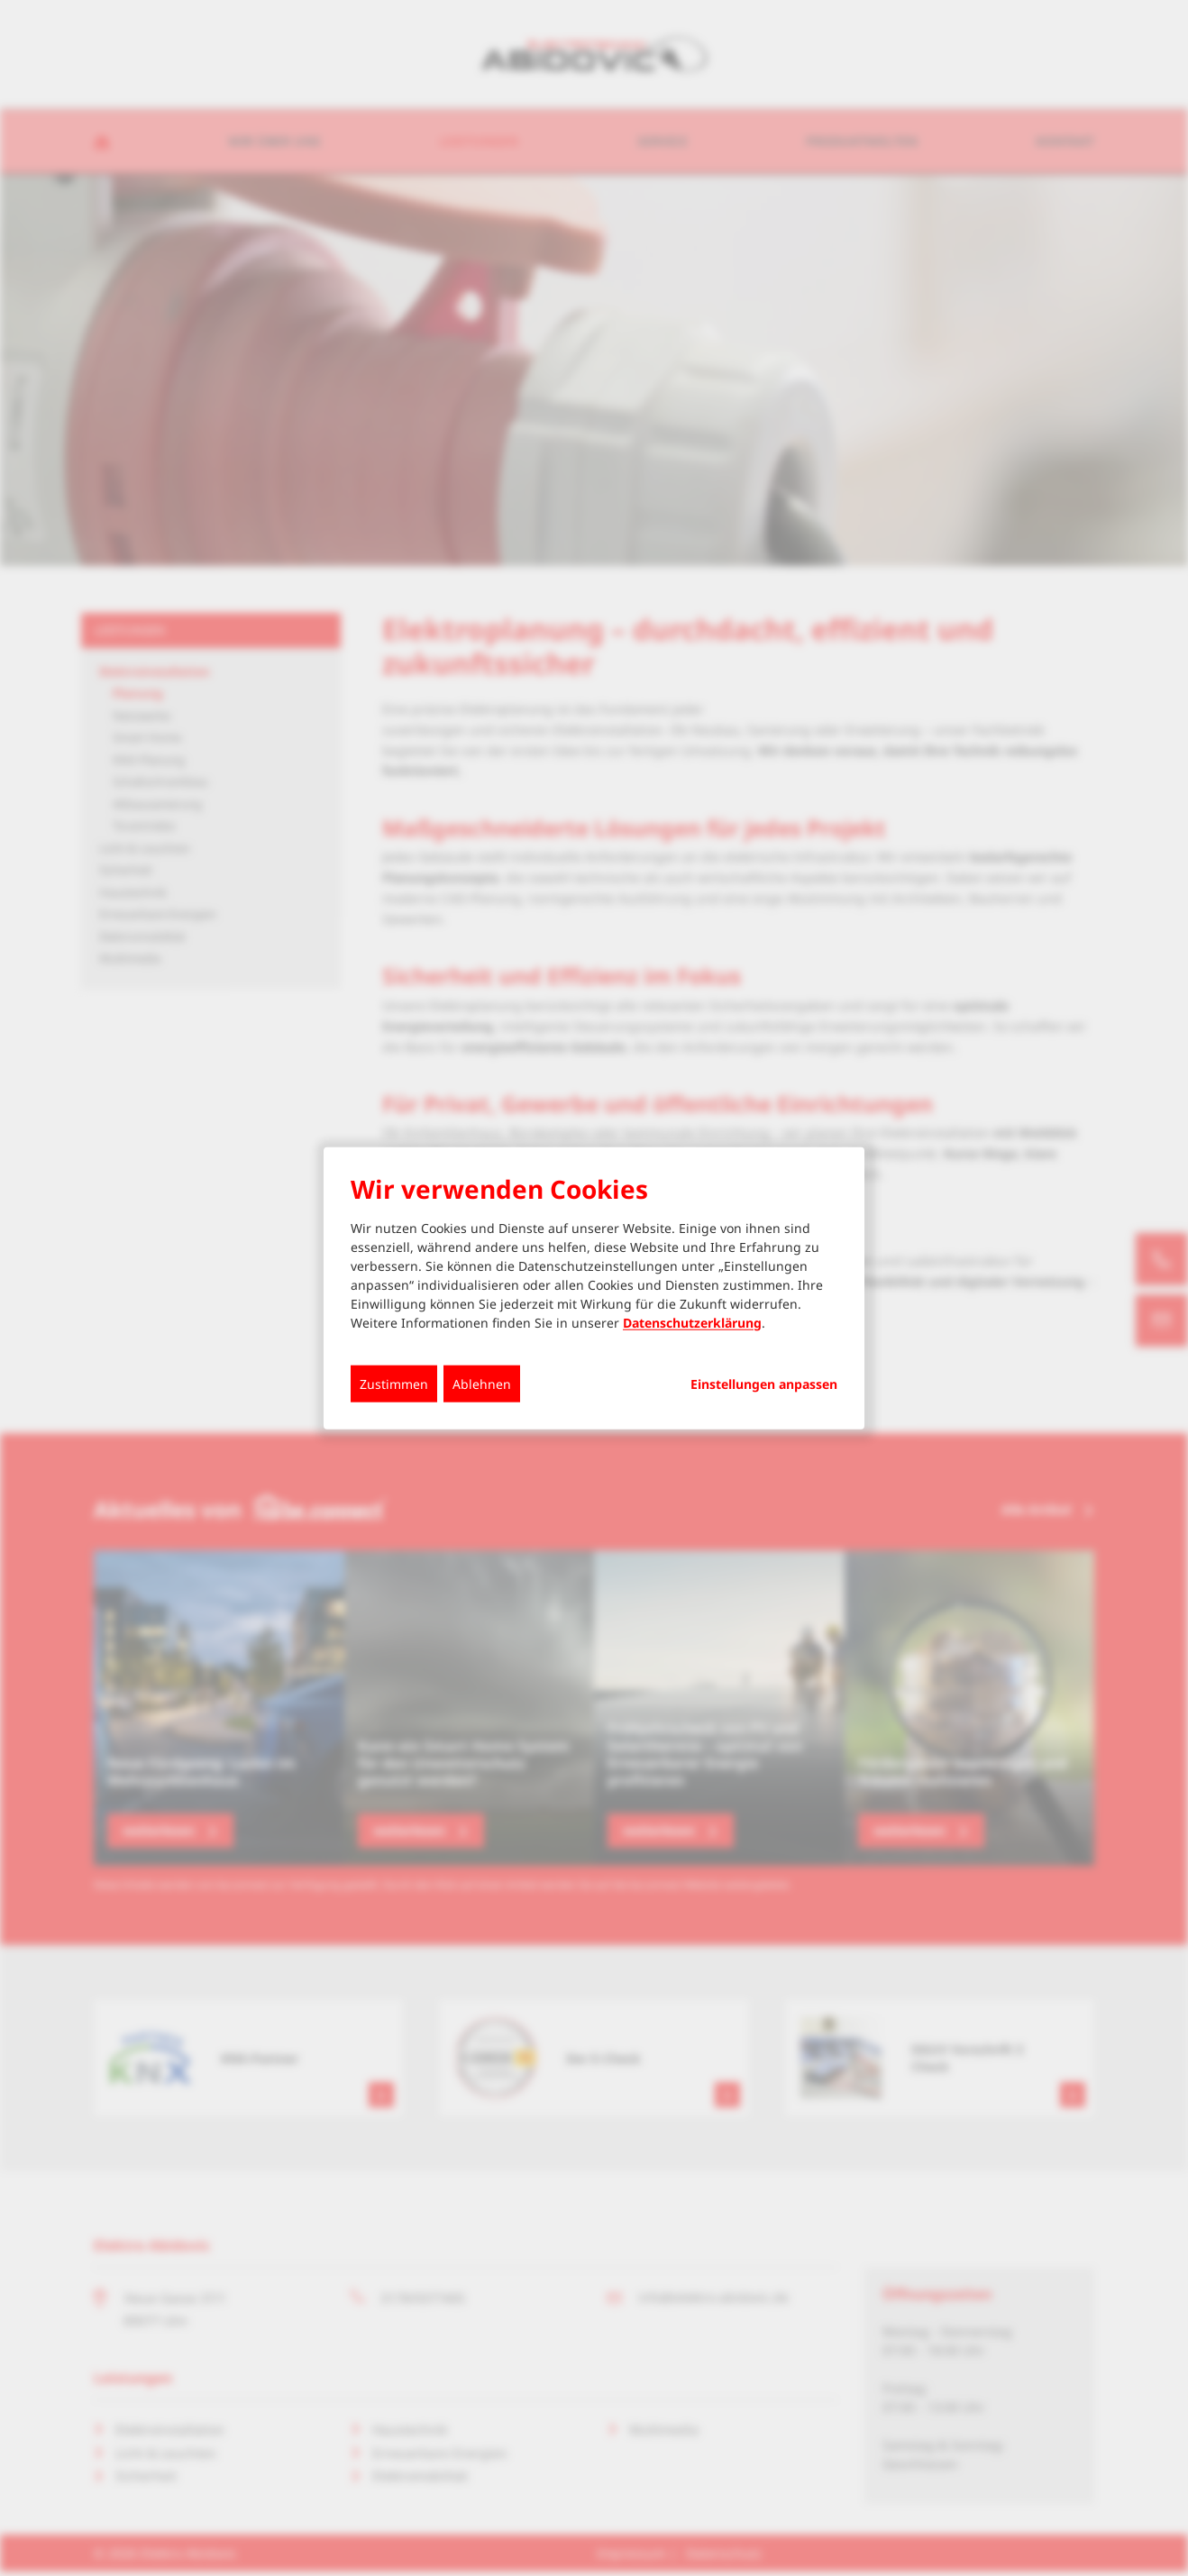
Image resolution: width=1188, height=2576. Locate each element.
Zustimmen (394, 1383)
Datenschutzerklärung (692, 1321)
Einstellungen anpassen (763, 1384)
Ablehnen (481, 1383)
